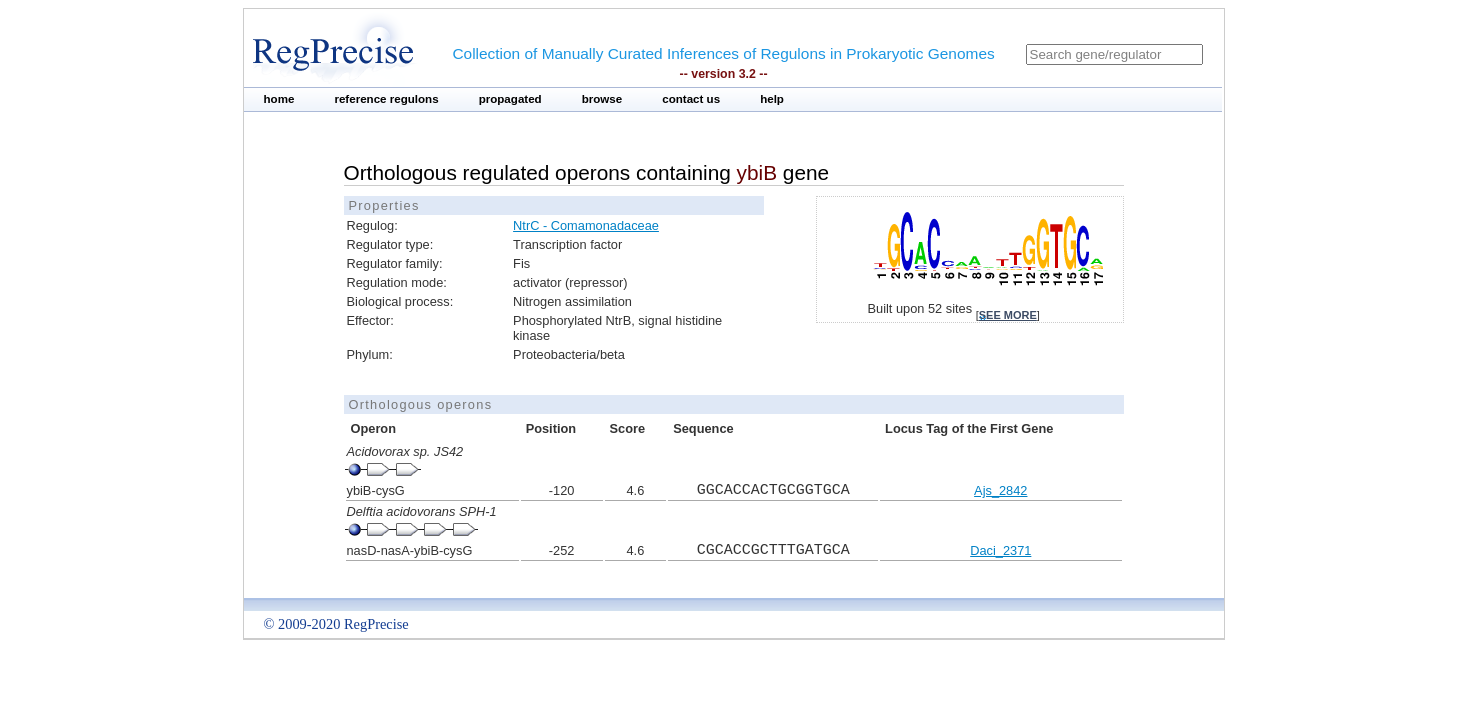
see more (1008, 315)
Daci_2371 (1000, 550)
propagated (510, 99)
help (772, 99)
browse (602, 99)
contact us (691, 99)
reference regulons (386, 99)
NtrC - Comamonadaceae (586, 225)
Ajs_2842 (1000, 490)
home (279, 99)
